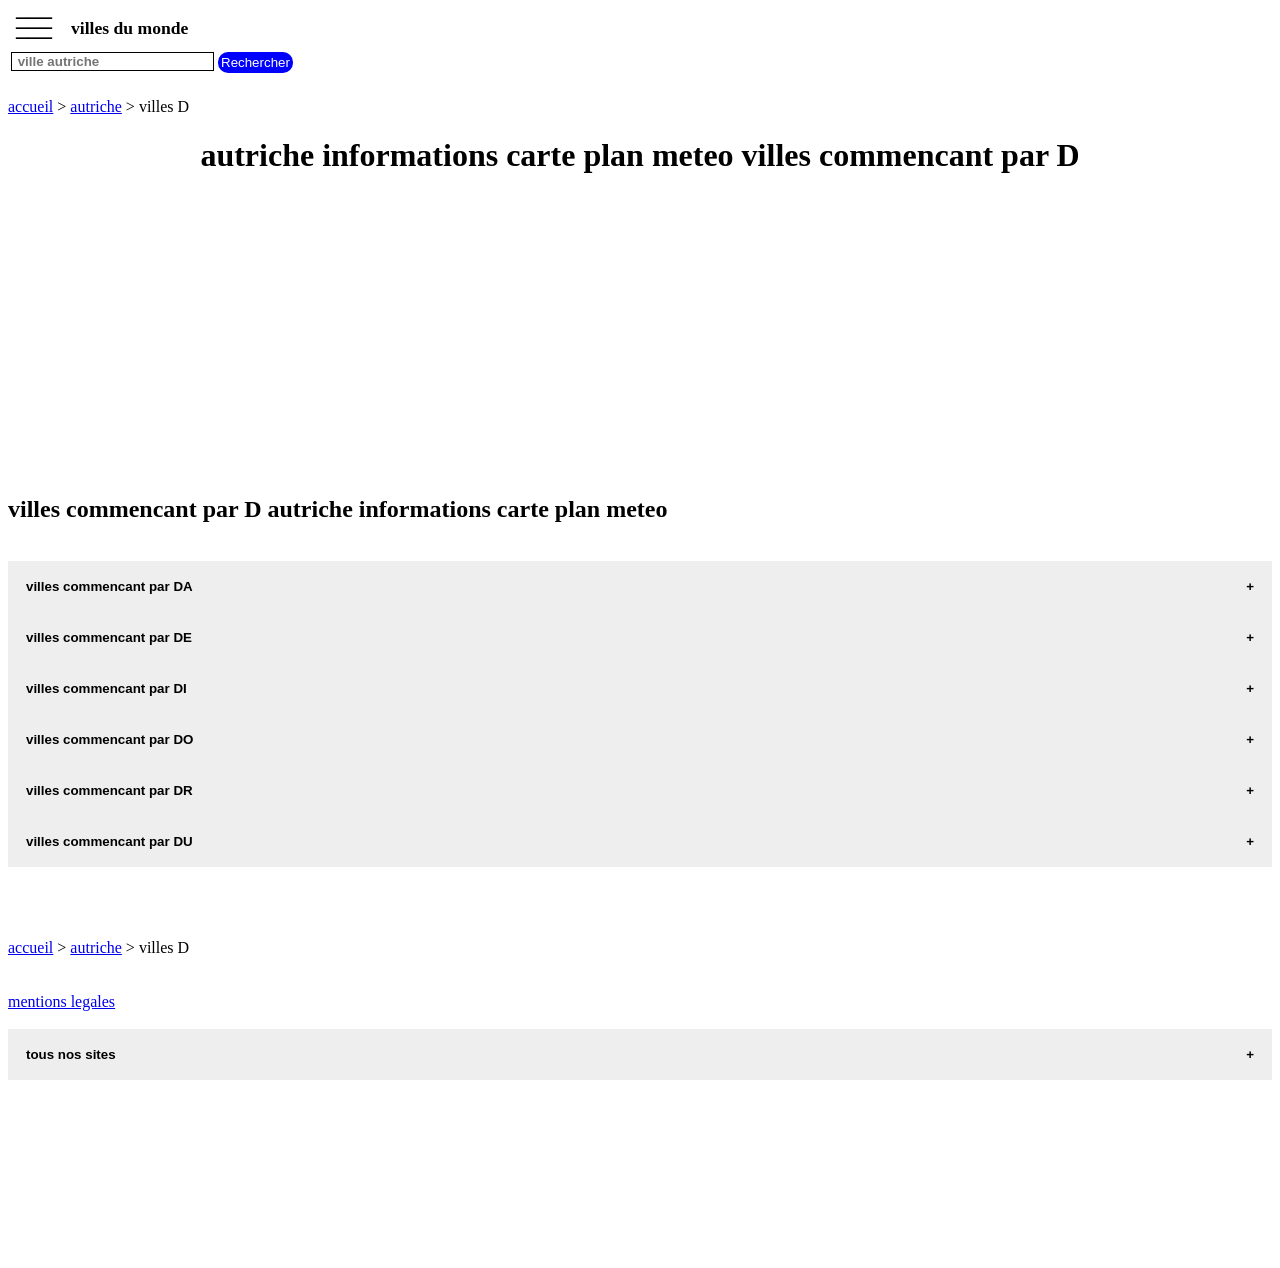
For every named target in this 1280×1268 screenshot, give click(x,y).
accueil (30, 106)
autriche (96, 106)
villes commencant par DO (109, 739)
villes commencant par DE (109, 637)
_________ (34, 22)
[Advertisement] (608, 336)
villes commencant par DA (109, 586)
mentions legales (61, 1001)
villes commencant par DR (109, 790)
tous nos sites (71, 1054)
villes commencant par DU (109, 841)
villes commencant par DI (106, 688)
